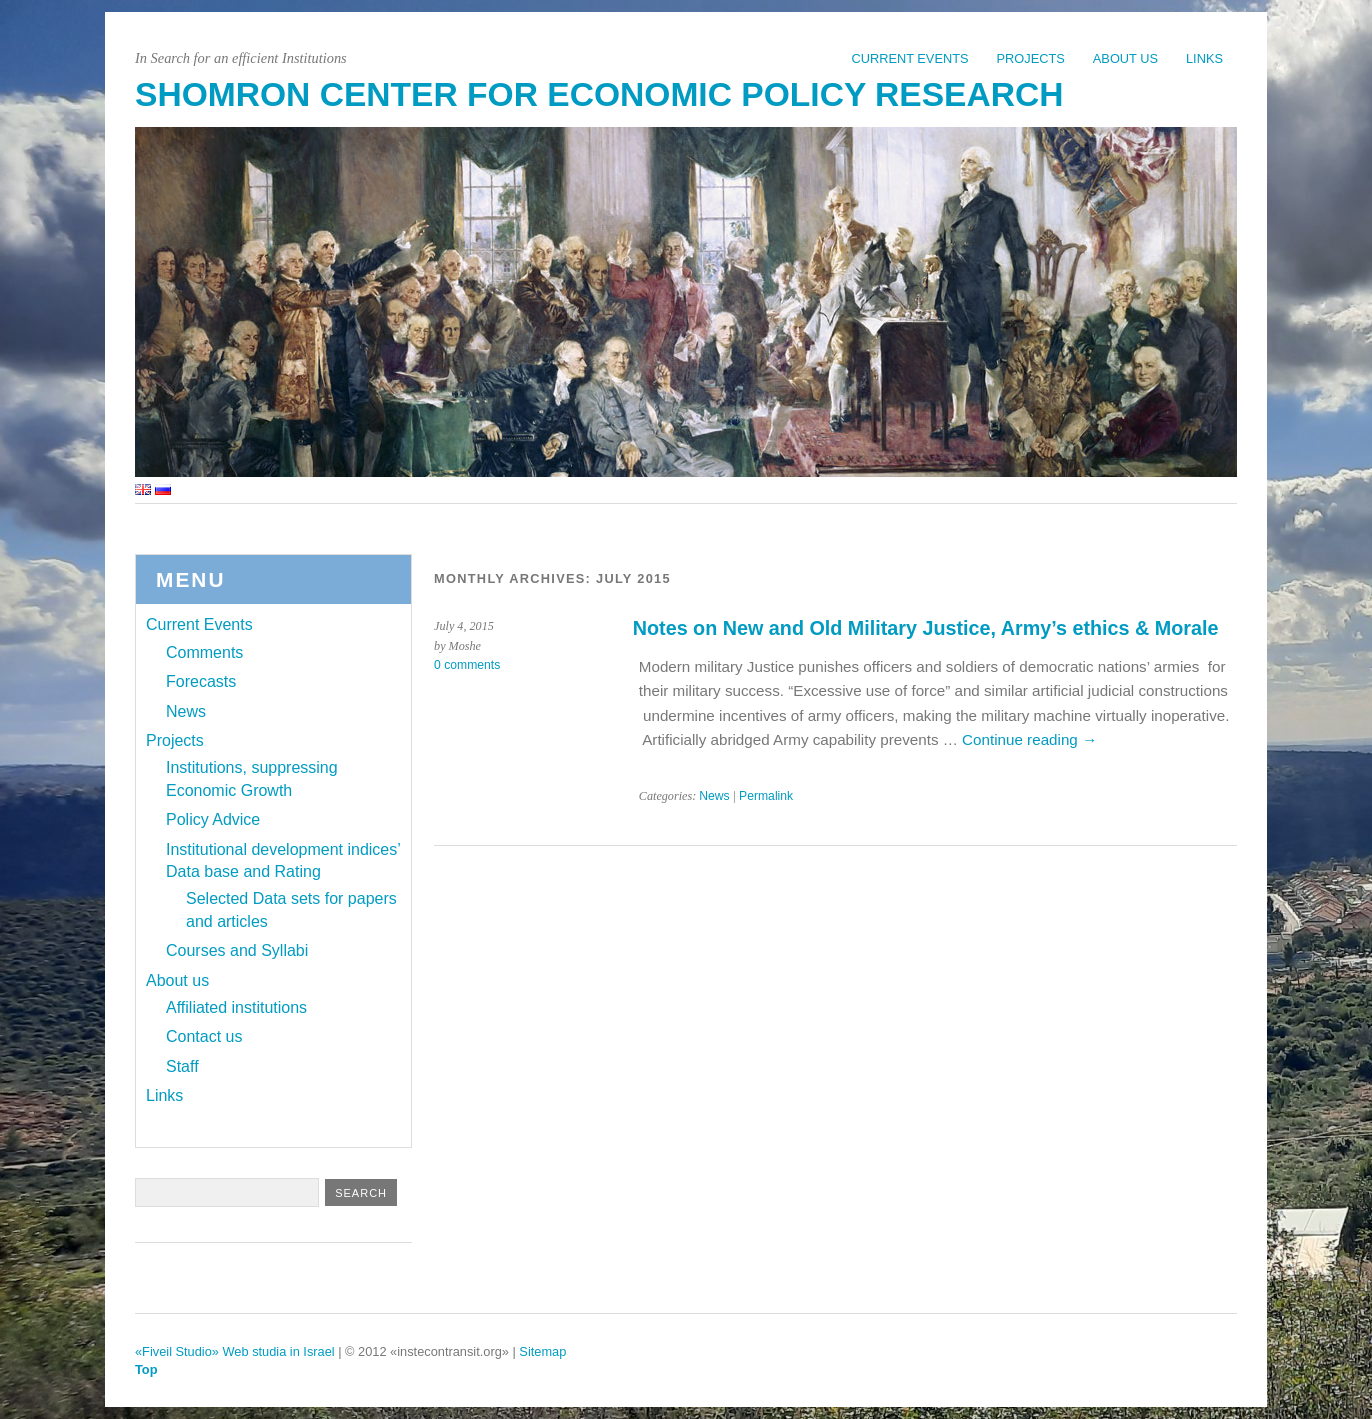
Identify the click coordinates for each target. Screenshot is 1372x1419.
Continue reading (1029, 739)
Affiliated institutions (236, 1007)
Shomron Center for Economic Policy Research (599, 94)
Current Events (909, 58)
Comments (204, 652)
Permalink (766, 796)
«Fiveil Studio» (177, 1351)
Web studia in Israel (279, 1351)
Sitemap (542, 1351)
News (714, 796)
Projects (1031, 58)
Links (1204, 58)
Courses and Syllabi (237, 950)
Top (146, 1369)
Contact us (204, 1036)
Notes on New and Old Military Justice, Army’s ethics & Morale (926, 628)
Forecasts (201, 681)
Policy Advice (213, 819)
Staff (182, 1066)
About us (1125, 58)
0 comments (467, 665)
